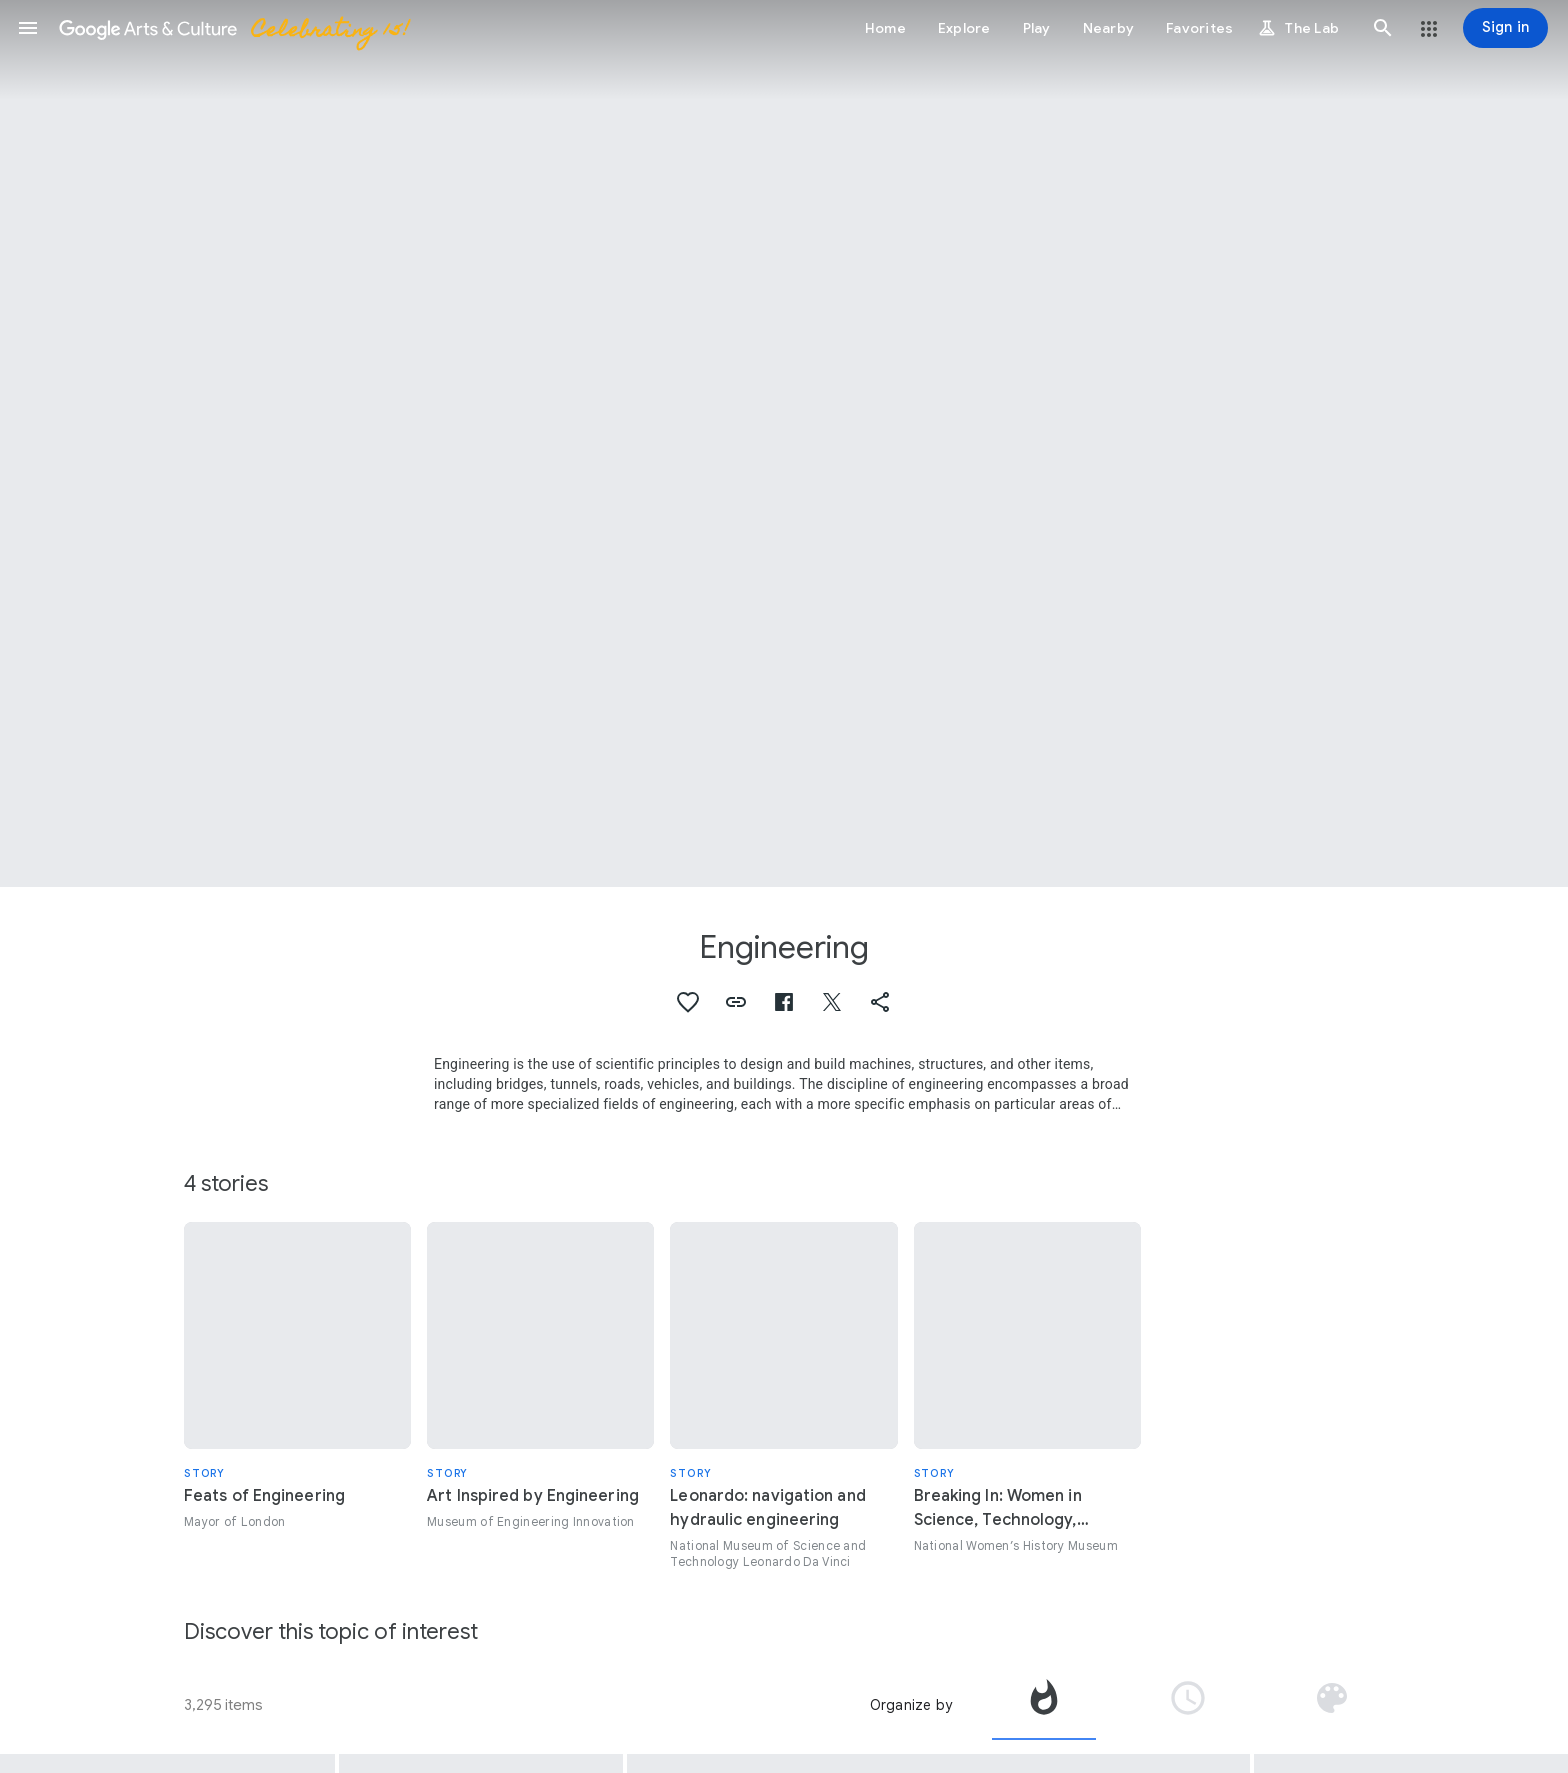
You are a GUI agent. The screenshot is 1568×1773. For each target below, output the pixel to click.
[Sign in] (1505, 28)
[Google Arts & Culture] (233, 28)
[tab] (1044, 1705)
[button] (28, 28)
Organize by (911, 1705)
